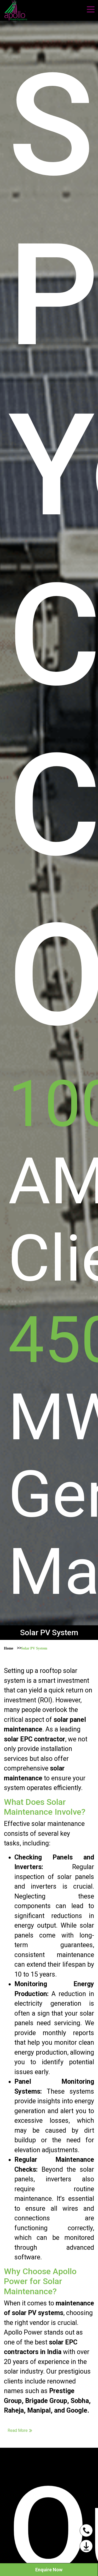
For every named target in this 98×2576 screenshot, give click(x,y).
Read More (20, 2430)
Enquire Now (48, 2569)
